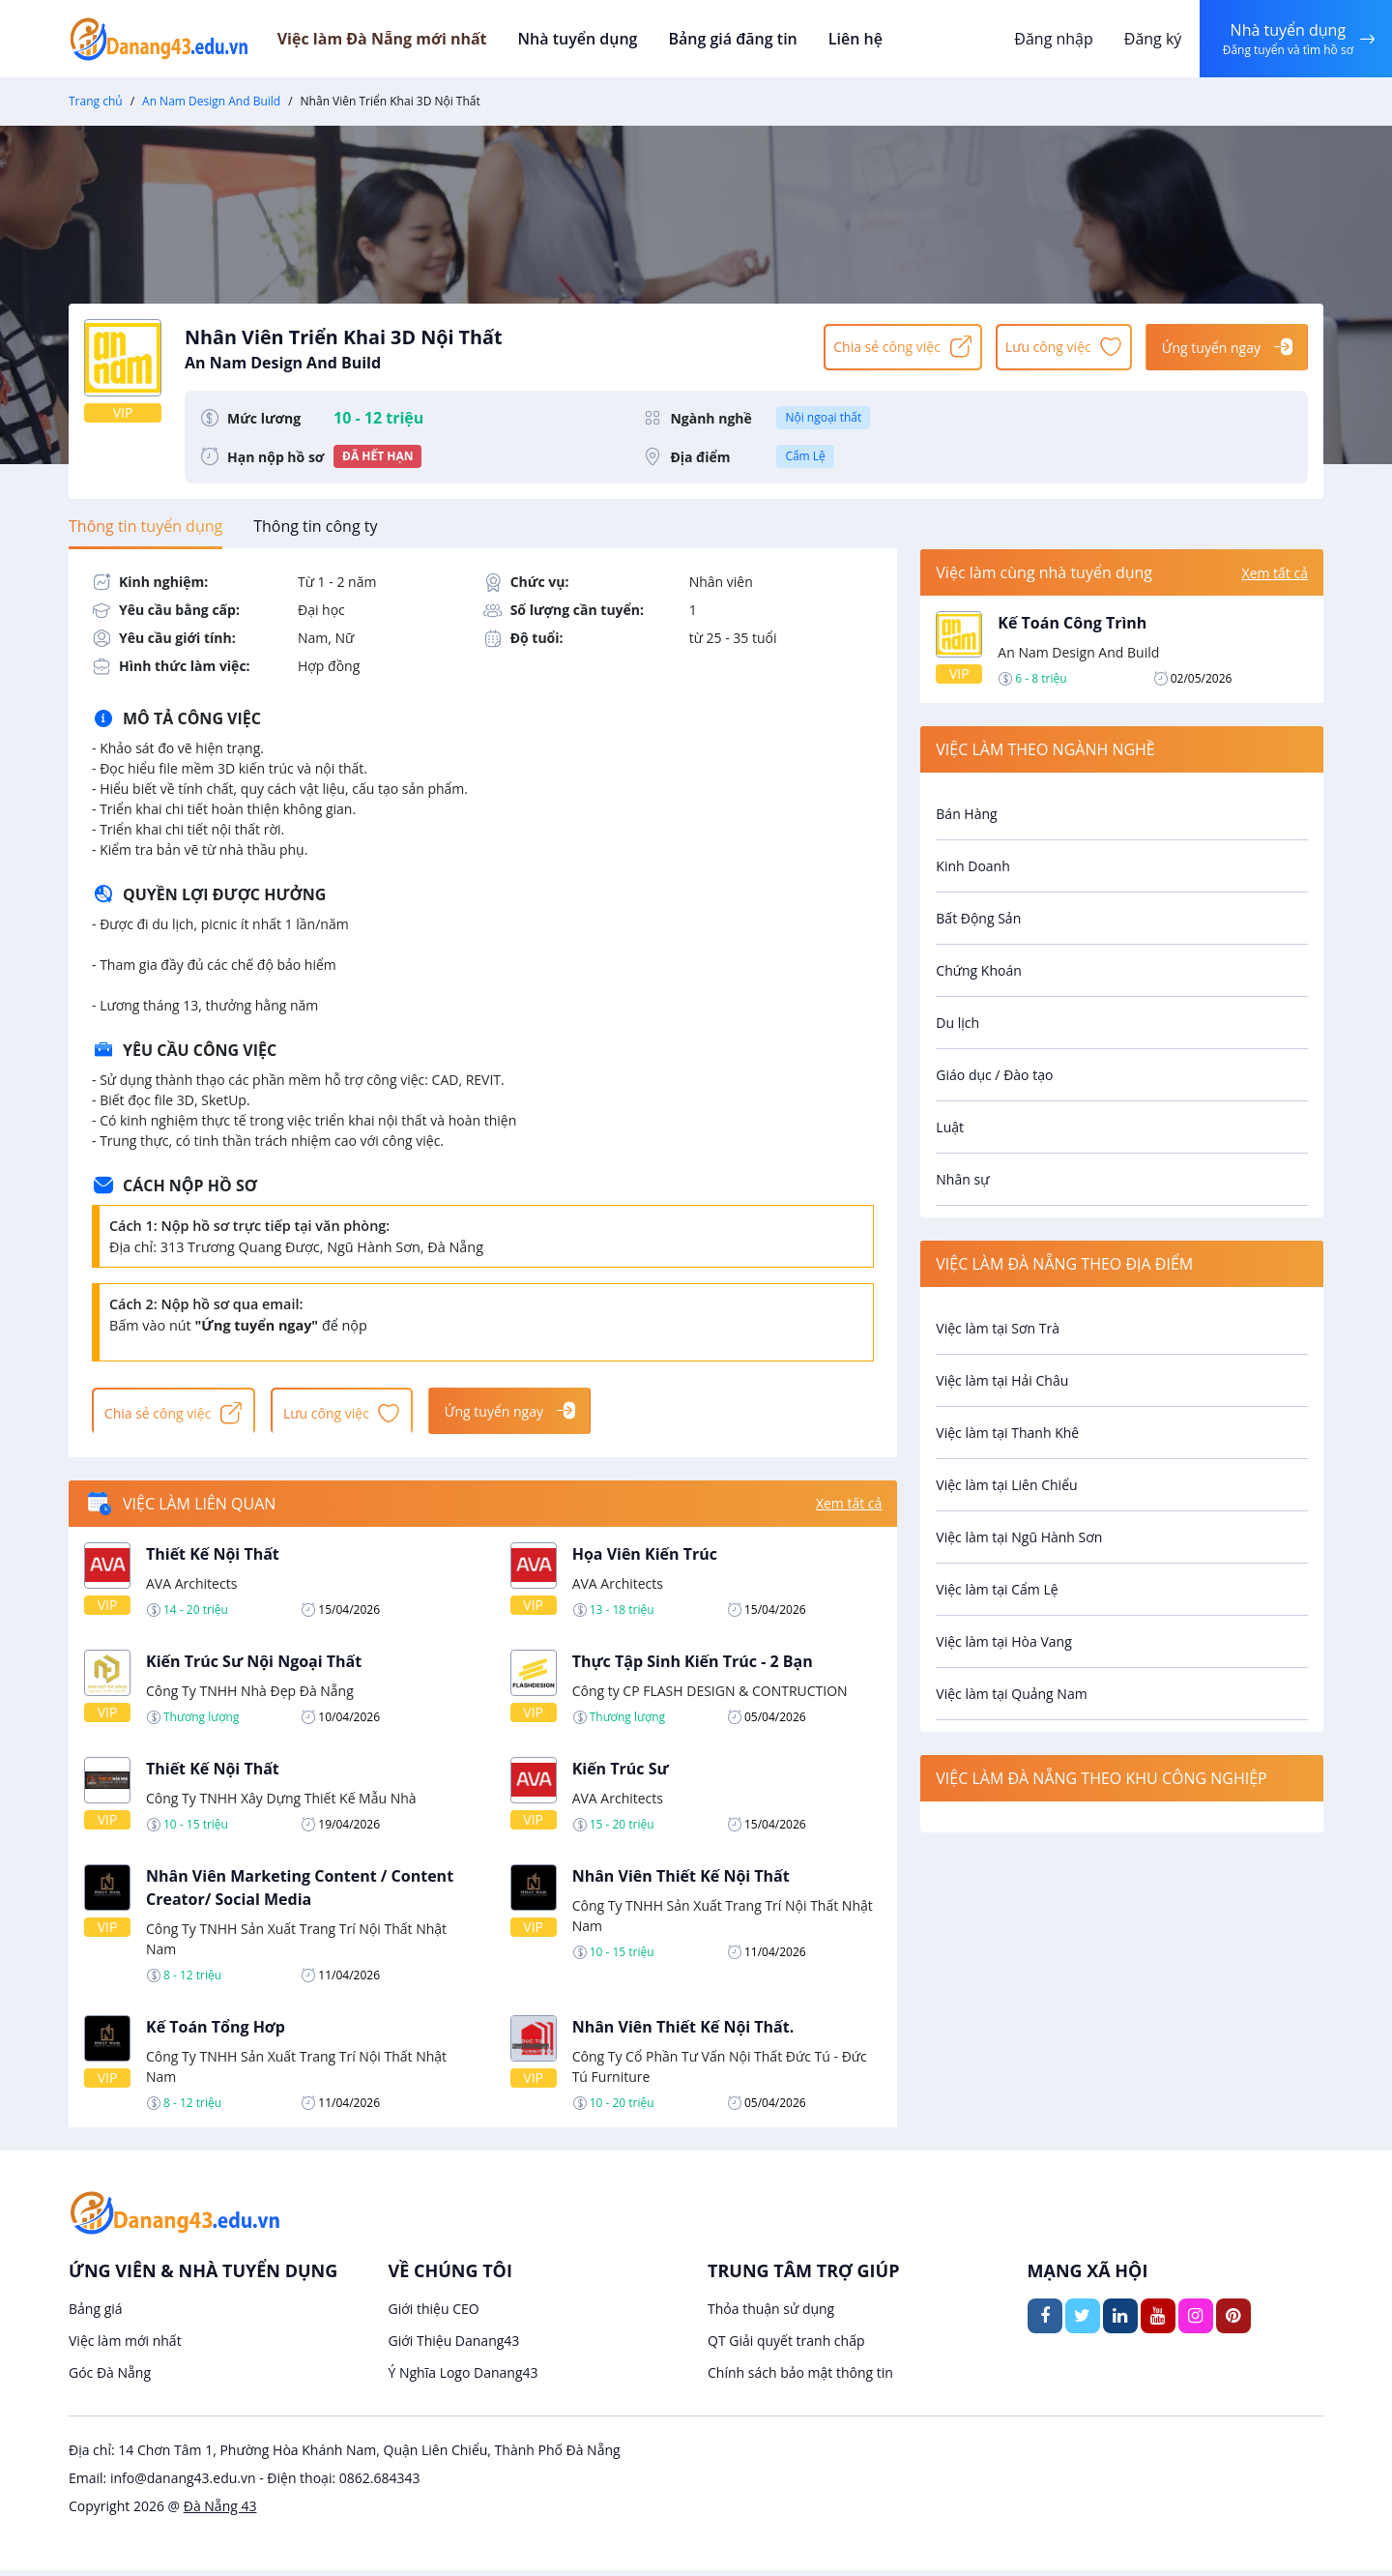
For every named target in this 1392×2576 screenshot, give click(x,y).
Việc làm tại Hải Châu (1002, 1380)
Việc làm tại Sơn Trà (997, 1328)
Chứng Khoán (978, 970)
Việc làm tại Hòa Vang (1003, 1641)
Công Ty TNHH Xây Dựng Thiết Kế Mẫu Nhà (281, 1803)
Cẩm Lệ (805, 456)
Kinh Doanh (972, 866)
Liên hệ (874, 38)
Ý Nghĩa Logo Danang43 (463, 2378)
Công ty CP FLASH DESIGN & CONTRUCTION (710, 1695)
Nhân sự (962, 1179)
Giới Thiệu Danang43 (454, 2346)
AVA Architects (191, 1588)
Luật (950, 1127)
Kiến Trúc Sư (620, 1773)
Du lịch (957, 1022)
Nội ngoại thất (823, 417)
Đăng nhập (1048, 38)
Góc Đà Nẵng (110, 2378)
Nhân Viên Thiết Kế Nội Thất (681, 1880)
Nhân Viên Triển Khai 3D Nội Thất (495, 346)
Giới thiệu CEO (434, 2314)
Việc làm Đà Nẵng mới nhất (410, 38)
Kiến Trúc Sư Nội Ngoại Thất (254, 1666)
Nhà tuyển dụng (604, 38)
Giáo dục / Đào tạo (994, 1075)
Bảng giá (96, 2314)
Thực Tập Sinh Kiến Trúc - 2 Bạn (692, 1666)
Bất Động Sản (978, 918)
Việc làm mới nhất (125, 2346)
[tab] (145, 526)
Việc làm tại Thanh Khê (1007, 1432)
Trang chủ (96, 101)
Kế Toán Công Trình (1072, 622)
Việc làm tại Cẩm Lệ (997, 1589)
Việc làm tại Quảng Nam (1011, 1693)
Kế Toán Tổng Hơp (215, 2031)
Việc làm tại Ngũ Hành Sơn (1019, 1537)
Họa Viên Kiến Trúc (644, 1558)
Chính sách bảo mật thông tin (800, 2378)
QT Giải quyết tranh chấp (786, 2346)
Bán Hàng (966, 814)
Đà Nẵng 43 (220, 2512)
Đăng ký (1147, 38)
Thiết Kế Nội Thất (212, 1558)
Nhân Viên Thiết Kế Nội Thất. (683, 2031)
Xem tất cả (849, 1509)
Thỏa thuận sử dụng (771, 2314)
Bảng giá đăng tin (754, 38)
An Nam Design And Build (211, 101)
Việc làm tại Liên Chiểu (1006, 1485)
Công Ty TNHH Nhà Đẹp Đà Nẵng (250, 1695)
